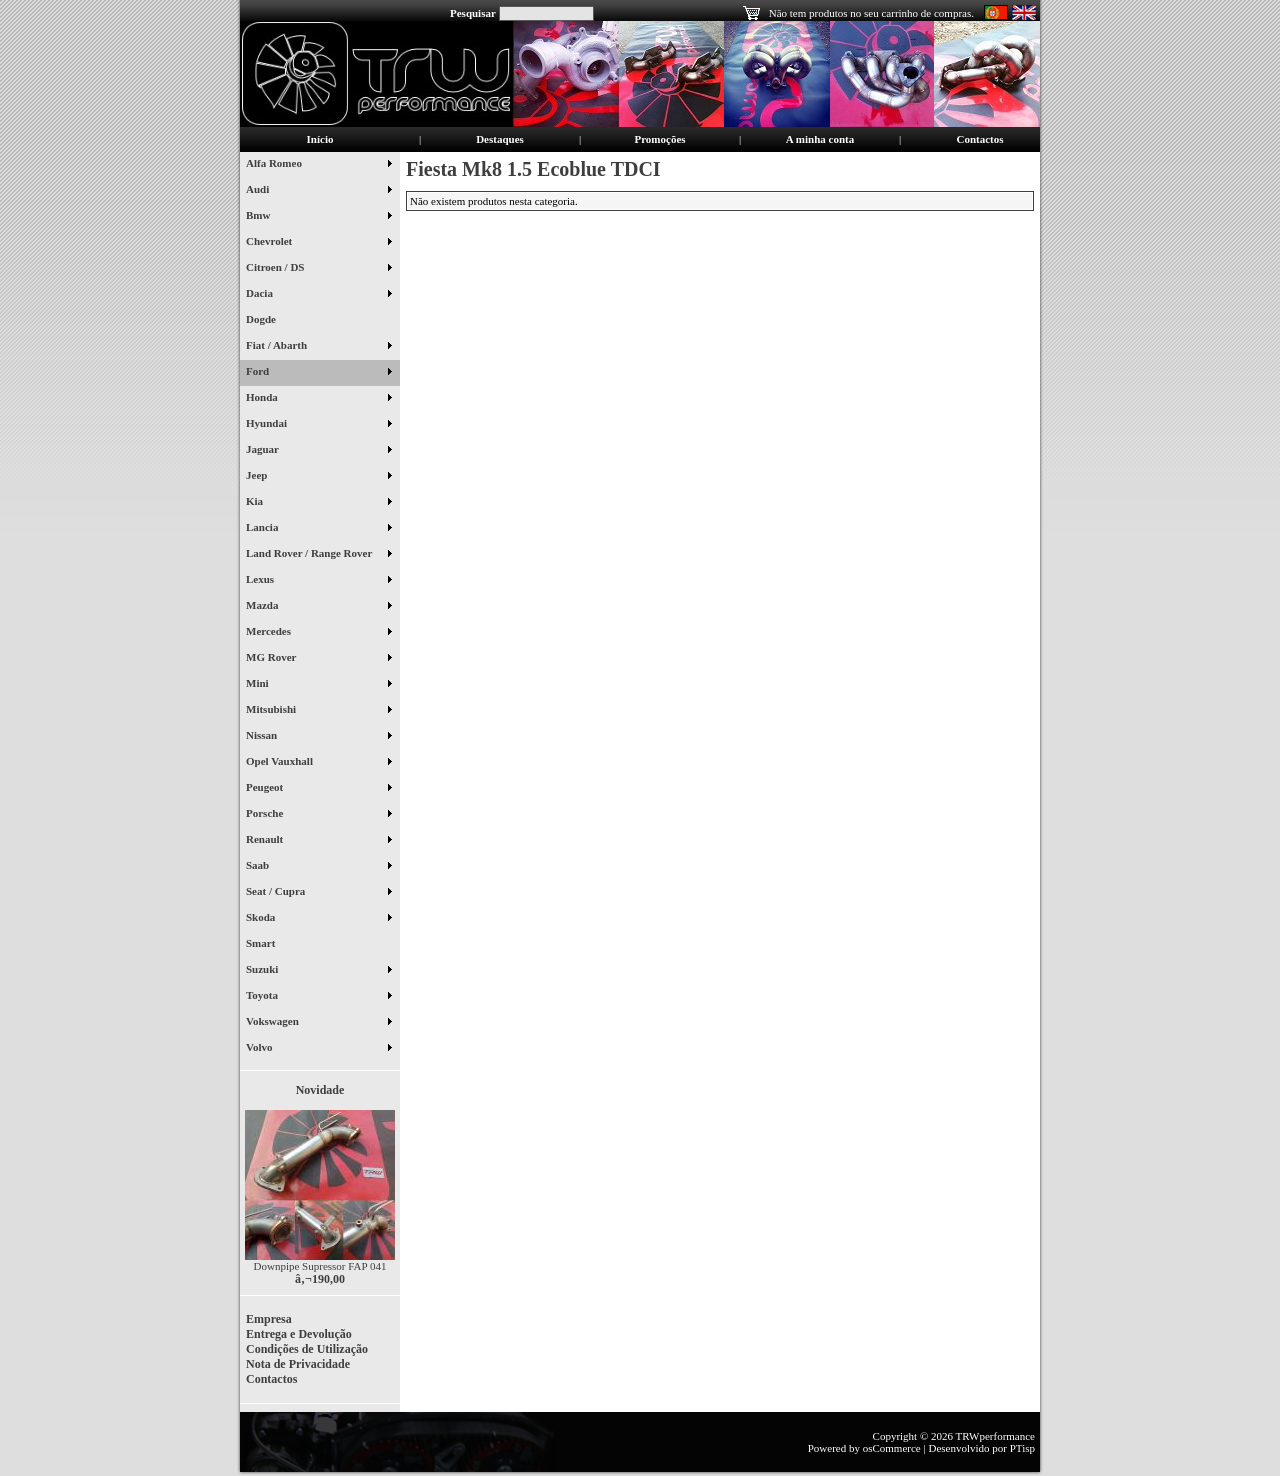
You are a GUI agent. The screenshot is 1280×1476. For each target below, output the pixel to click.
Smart (268, 945)
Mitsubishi (318, 711)
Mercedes (318, 633)
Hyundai (318, 425)
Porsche (318, 815)
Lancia (318, 529)
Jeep (318, 477)
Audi (318, 191)
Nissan (318, 737)
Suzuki (318, 971)
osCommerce (892, 1448)
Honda (318, 399)
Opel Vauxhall (318, 763)
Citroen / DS (318, 269)
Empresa (269, 1319)
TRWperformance (995, 1436)
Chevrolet (318, 243)
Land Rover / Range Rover (318, 555)
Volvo (318, 1049)
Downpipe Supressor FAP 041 (320, 1266)
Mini (318, 685)
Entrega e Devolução (299, 1334)
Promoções (659, 139)
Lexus (318, 581)
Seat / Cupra (318, 893)
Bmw (318, 217)
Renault (318, 841)
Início (320, 139)
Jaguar (318, 451)
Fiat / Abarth (318, 347)
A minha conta (820, 139)
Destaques (500, 139)
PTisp (1022, 1448)
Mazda (318, 607)
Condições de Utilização (307, 1349)
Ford (318, 373)
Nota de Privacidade (298, 1364)
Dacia (318, 295)
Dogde (268, 321)
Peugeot (318, 789)
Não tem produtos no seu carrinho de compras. (871, 13)
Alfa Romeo (318, 165)
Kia (318, 503)
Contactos (979, 139)
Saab (318, 867)
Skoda (318, 919)
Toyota (318, 997)
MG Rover (318, 659)
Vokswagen (318, 1023)
